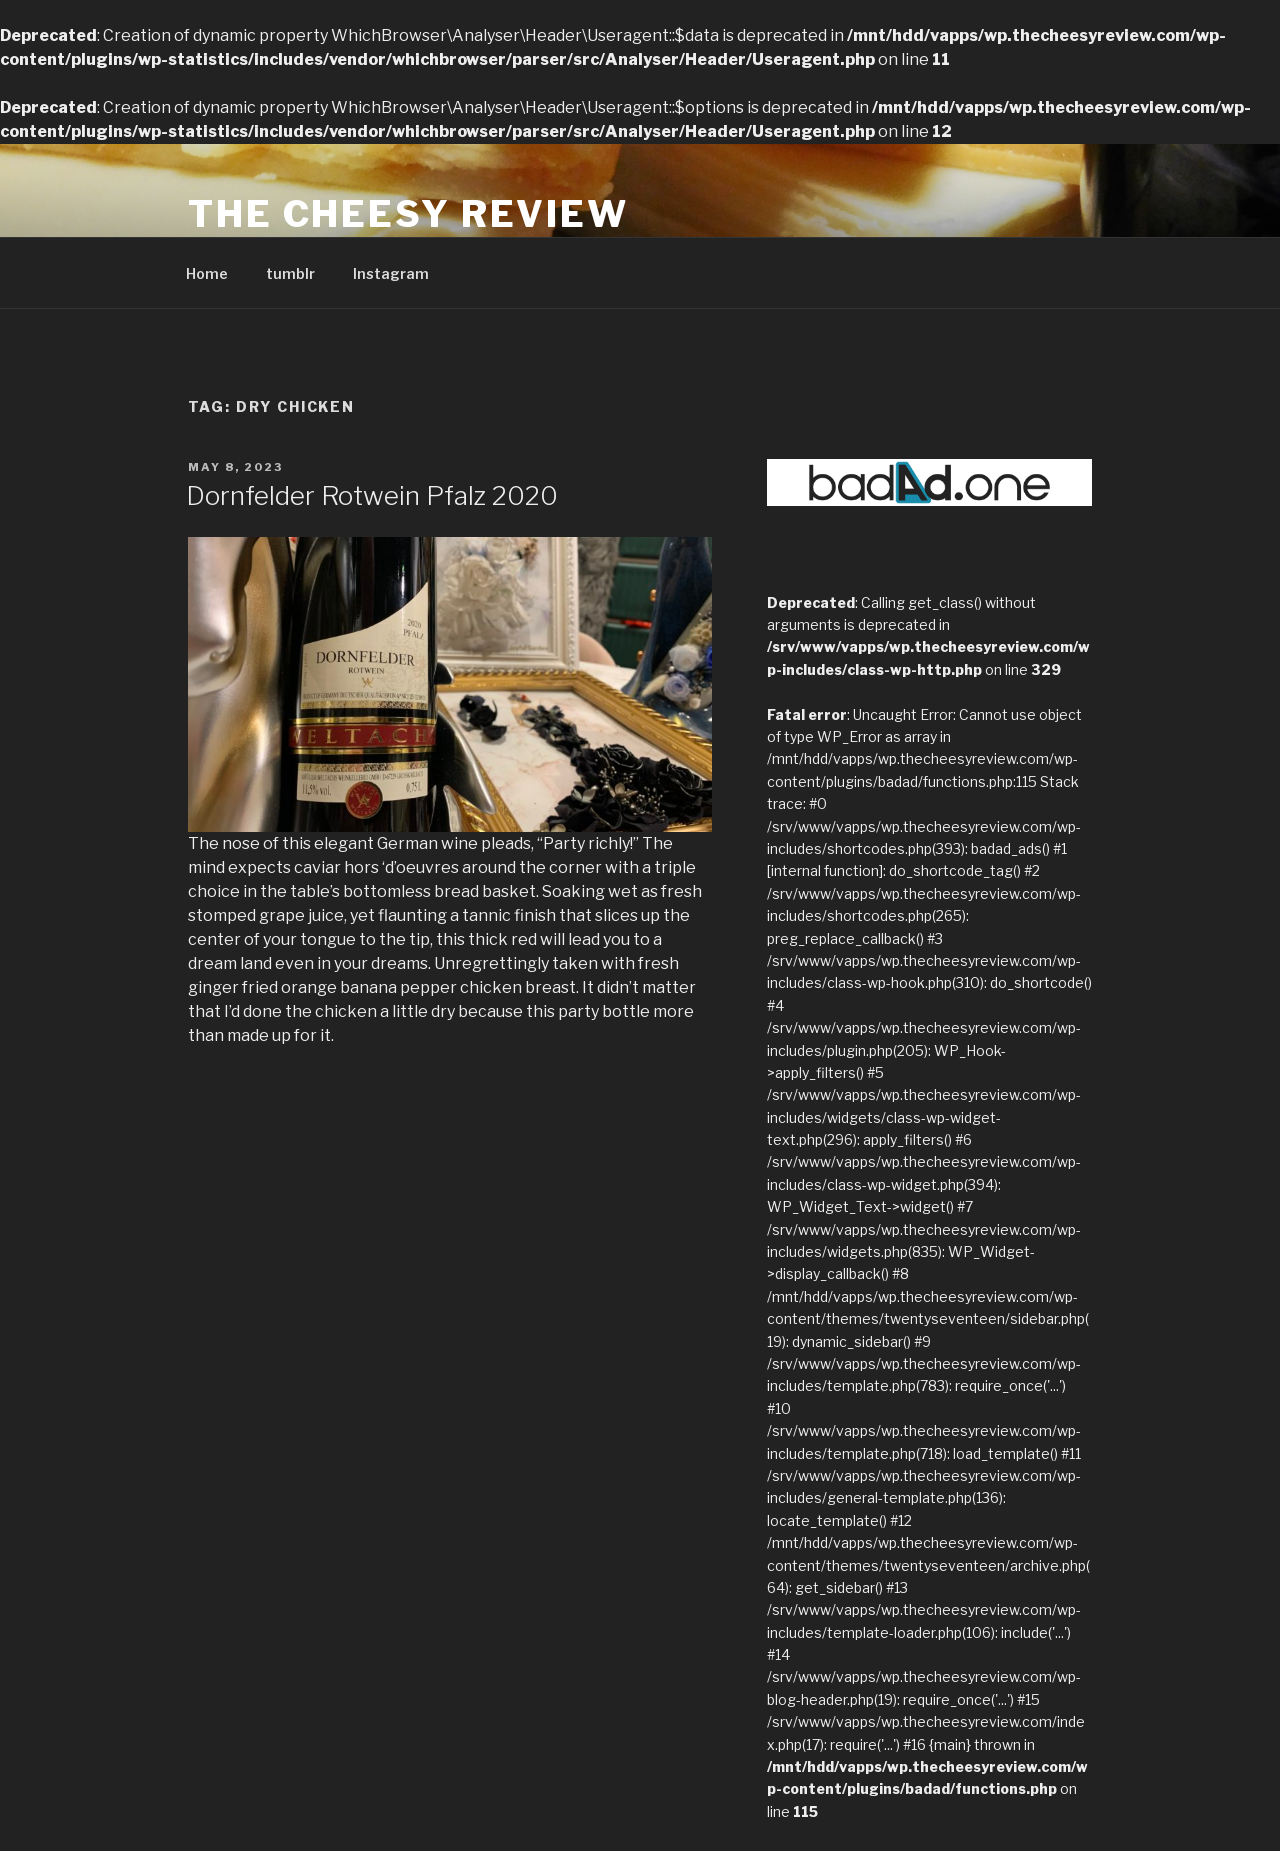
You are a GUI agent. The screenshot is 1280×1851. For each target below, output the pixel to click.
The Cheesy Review (408, 214)
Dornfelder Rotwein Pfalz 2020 (372, 495)
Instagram (391, 273)
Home (207, 273)
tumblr (290, 273)
